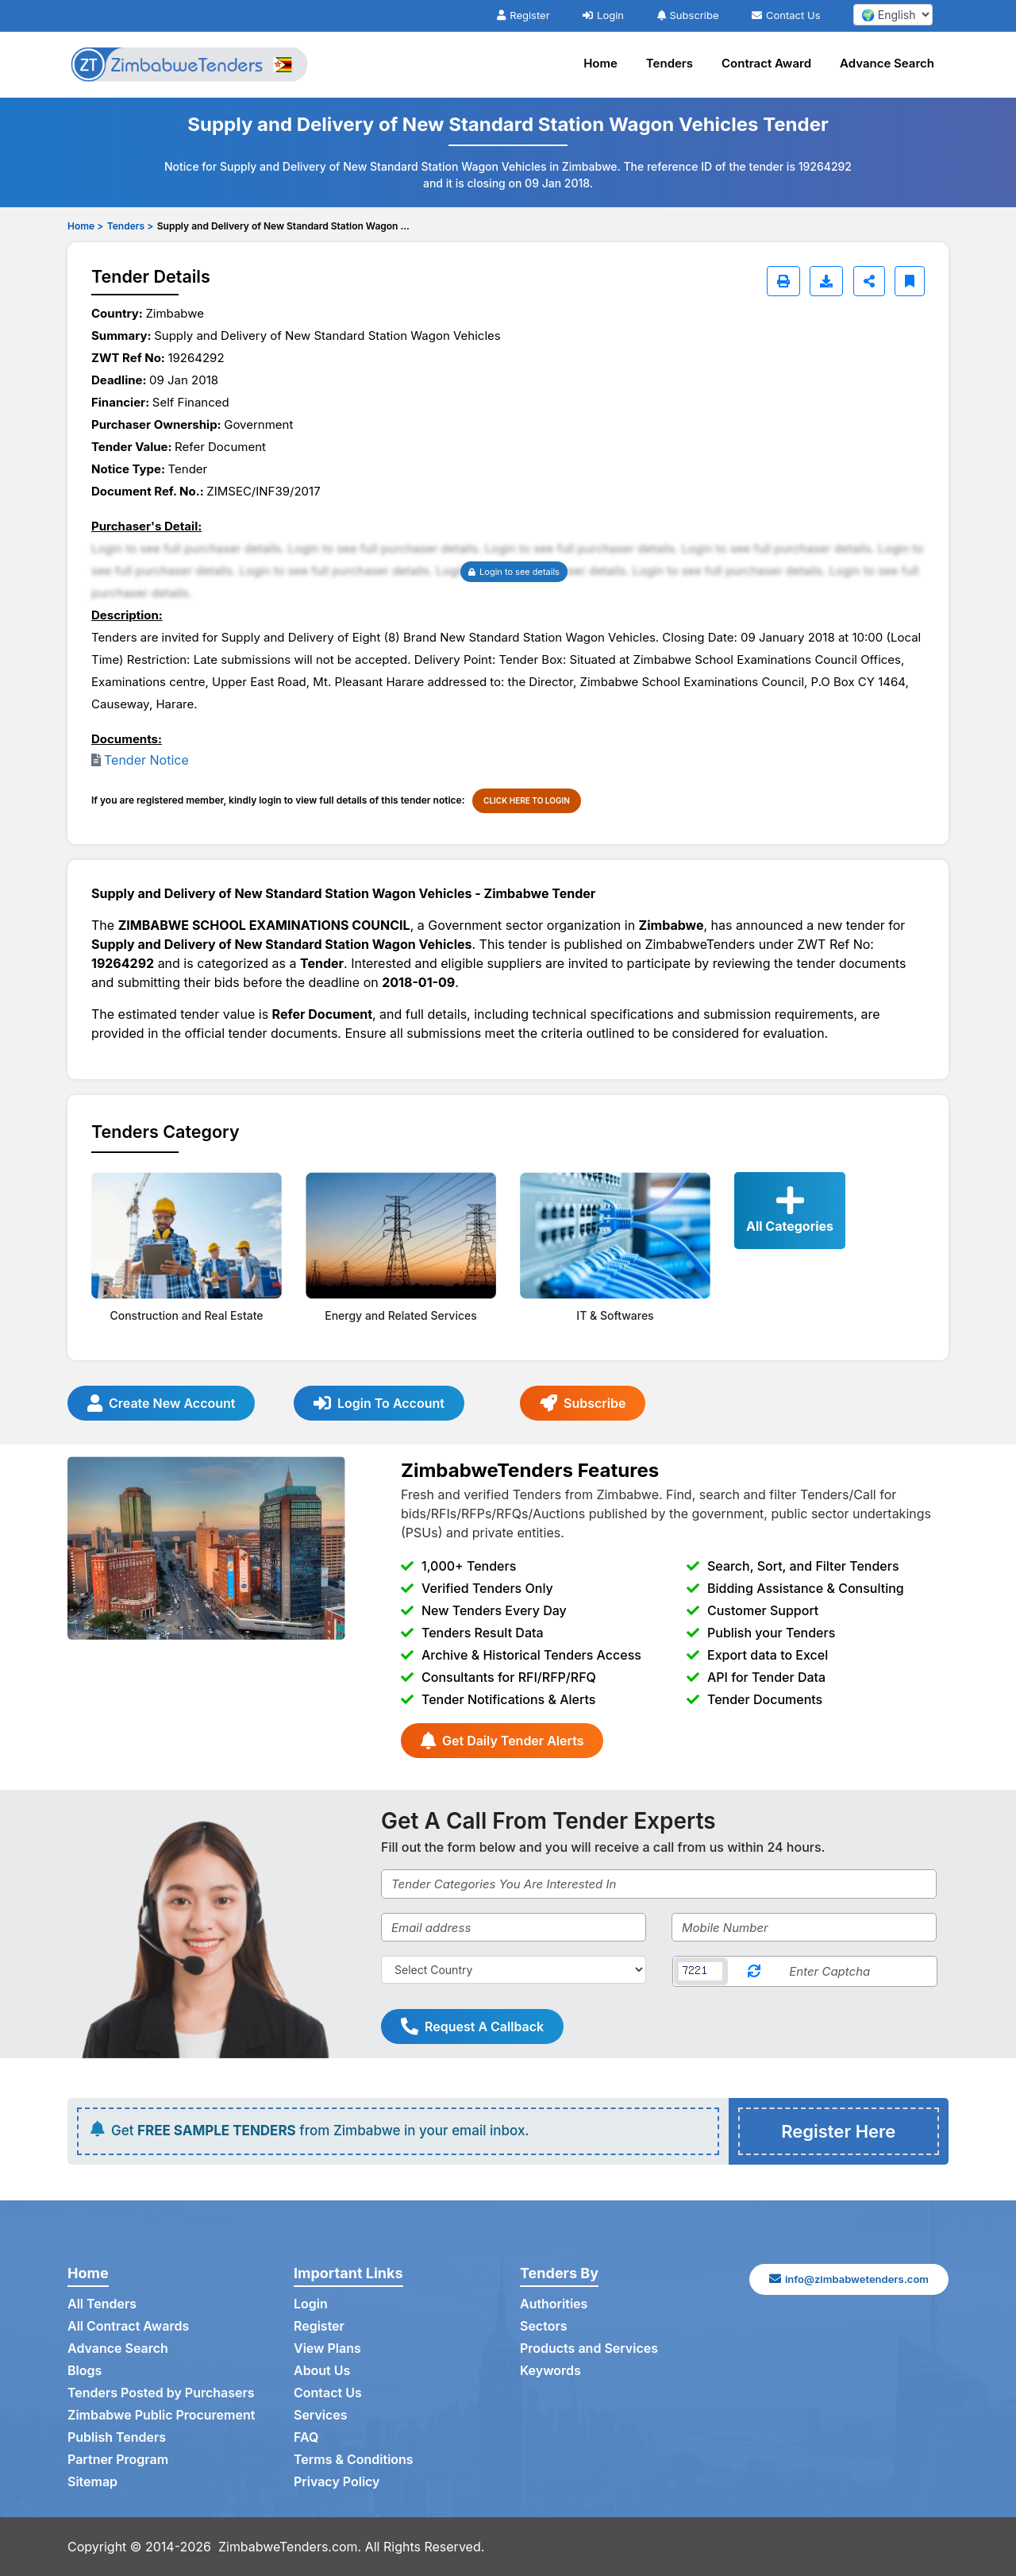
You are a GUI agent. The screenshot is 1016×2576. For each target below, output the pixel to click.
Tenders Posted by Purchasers (161, 2393)
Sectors (544, 2327)
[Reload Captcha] (754, 1971)
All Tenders (102, 2304)
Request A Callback (472, 2026)
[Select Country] (513, 1970)
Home (600, 63)
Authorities (553, 2304)
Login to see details (514, 571)
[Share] (869, 281)
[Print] (783, 281)
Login (603, 15)
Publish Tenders (116, 2438)
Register (523, 15)
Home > (85, 226)
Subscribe (688, 15)
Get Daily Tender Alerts (502, 1740)
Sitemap (92, 2482)
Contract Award (766, 63)
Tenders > (130, 226)
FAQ (306, 2438)
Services (321, 2416)
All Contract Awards (128, 2327)
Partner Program (117, 2460)
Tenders (669, 63)
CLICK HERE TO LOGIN (526, 800)
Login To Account (379, 1403)
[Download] (826, 281)
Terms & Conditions (354, 2460)
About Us (322, 2371)
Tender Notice (146, 760)
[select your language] (893, 14)
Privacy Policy (337, 2482)
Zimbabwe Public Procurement (161, 2416)
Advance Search (887, 63)
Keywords (550, 2371)
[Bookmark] (910, 281)
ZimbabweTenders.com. (290, 2547)
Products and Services (589, 2349)
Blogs (84, 2371)
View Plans (327, 2349)
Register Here (838, 2131)
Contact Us (786, 15)
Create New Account (161, 1403)
